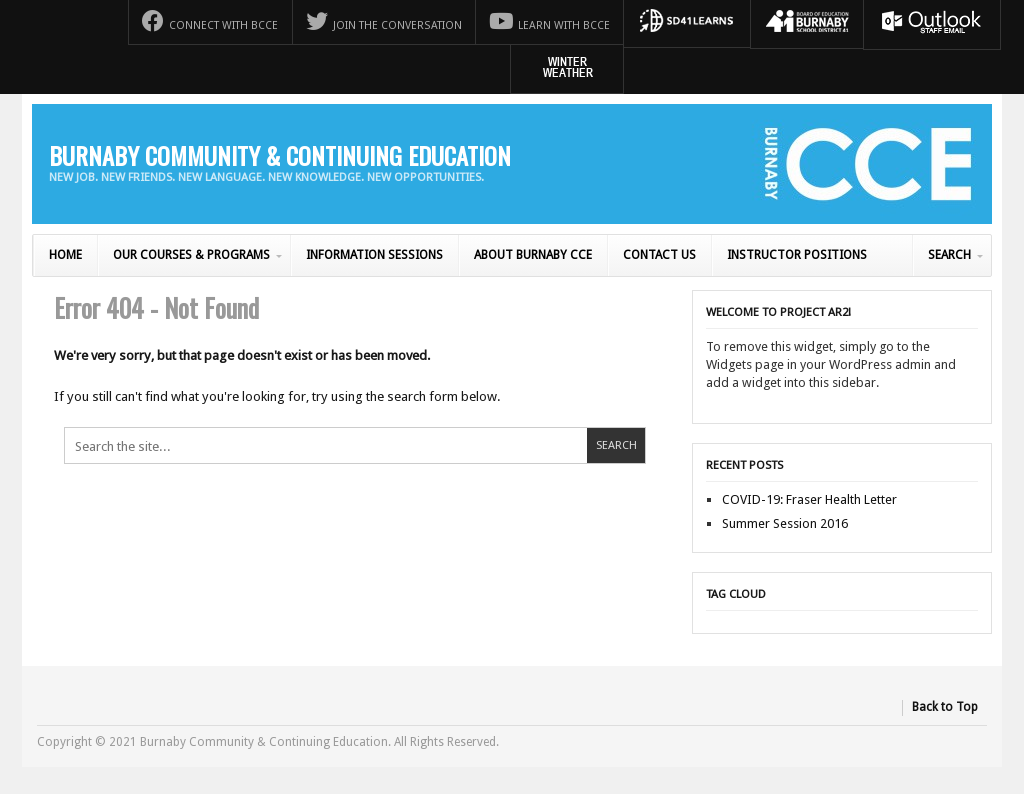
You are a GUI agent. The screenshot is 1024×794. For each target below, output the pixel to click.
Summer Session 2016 (785, 523)
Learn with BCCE (549, 21)
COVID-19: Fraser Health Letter (809, 499)
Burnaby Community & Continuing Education (280, 155)
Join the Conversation (384, 21)
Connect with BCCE (210, 21)
